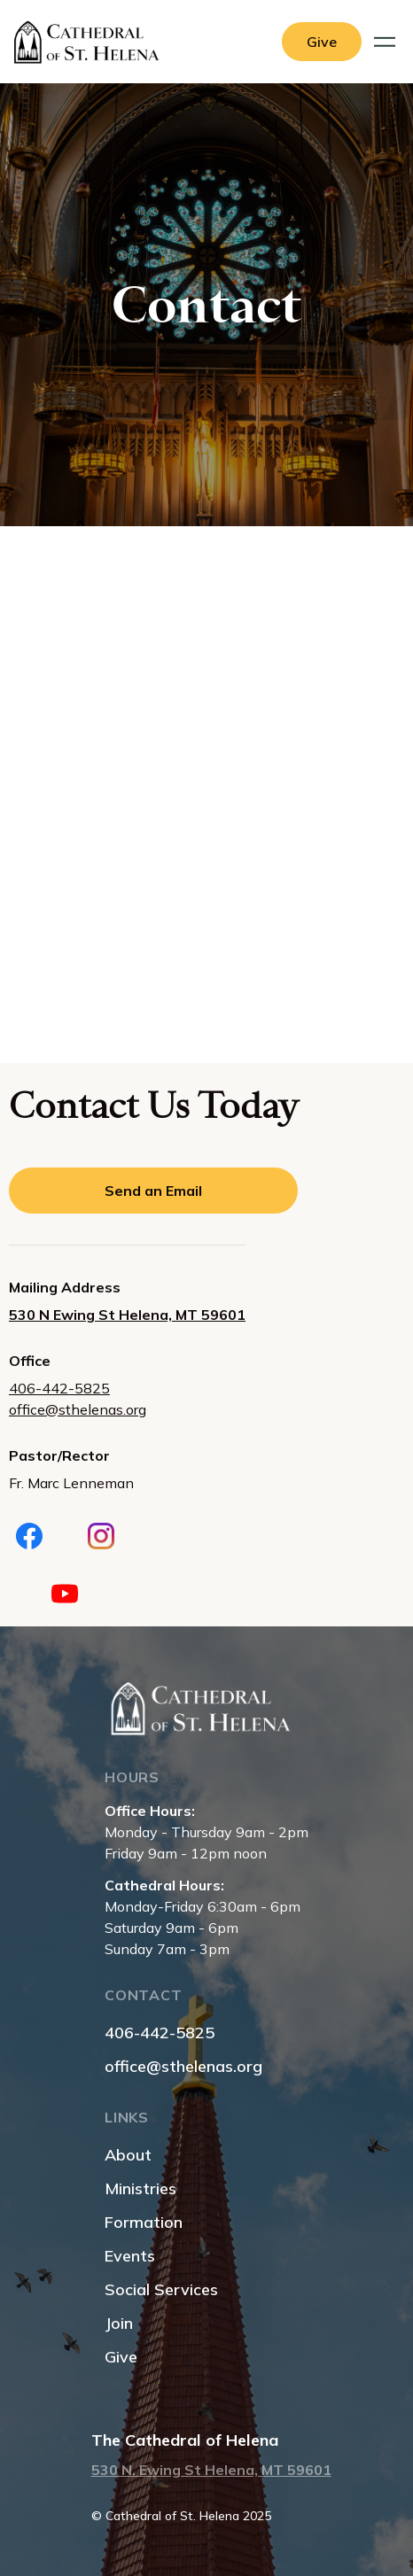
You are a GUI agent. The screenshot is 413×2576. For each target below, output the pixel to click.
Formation (144, 2222)
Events (130, 2256)
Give (121, 2357)
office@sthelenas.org (77, 1409)
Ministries (140, 2188)
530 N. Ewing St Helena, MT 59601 (211, 2470)
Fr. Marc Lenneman (71, 1483)
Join (119, 2323)
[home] (91, 41)
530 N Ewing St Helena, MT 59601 (127, 1314)
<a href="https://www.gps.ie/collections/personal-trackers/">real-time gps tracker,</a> (206, 792)
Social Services (161, 2289)
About (128, 2155)
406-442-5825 (59, 1388)
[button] (387, 41)
